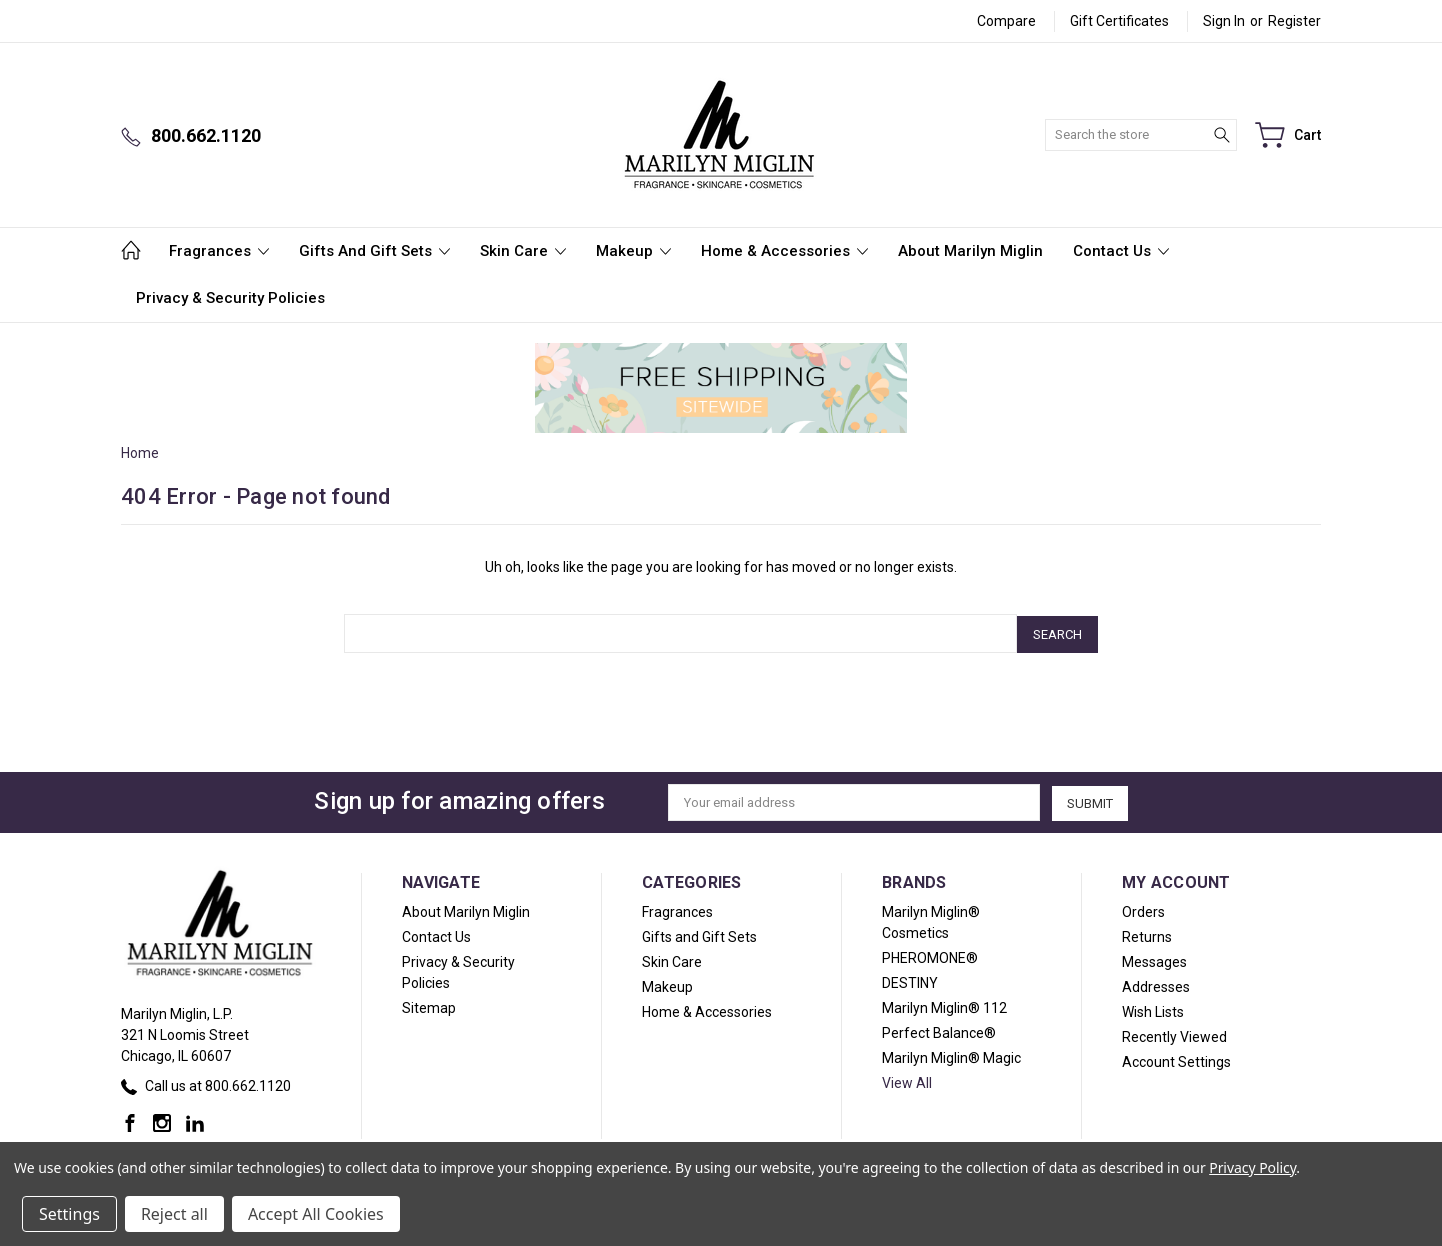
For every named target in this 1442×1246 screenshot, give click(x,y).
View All (907, 1081)
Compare (1006, 21)
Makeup (633, 251)
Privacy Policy (1252, 1167)
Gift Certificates (1119, 21)
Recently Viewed (1174, 1035)
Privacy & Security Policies (230, 298)
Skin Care (523, 251)
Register (1294, 21)
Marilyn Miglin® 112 (944, 1006)
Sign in (1224, 21)
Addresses (1156, 985)
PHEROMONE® (930, 956)
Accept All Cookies (316, 1214)
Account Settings (1176, 1060)
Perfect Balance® (939, 1031)
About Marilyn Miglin (970, 251)
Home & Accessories (784, 251)
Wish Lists (1153, 1010)
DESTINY (910, 981)
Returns (1147, 935)
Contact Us (1121, 251)
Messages (1154, 960)
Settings (69, 1214)
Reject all (174, 1214)
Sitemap (429, 1006)
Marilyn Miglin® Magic (951, 1056)
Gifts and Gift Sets (374, 251)
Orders (1143, 910)
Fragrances (219, 251)
